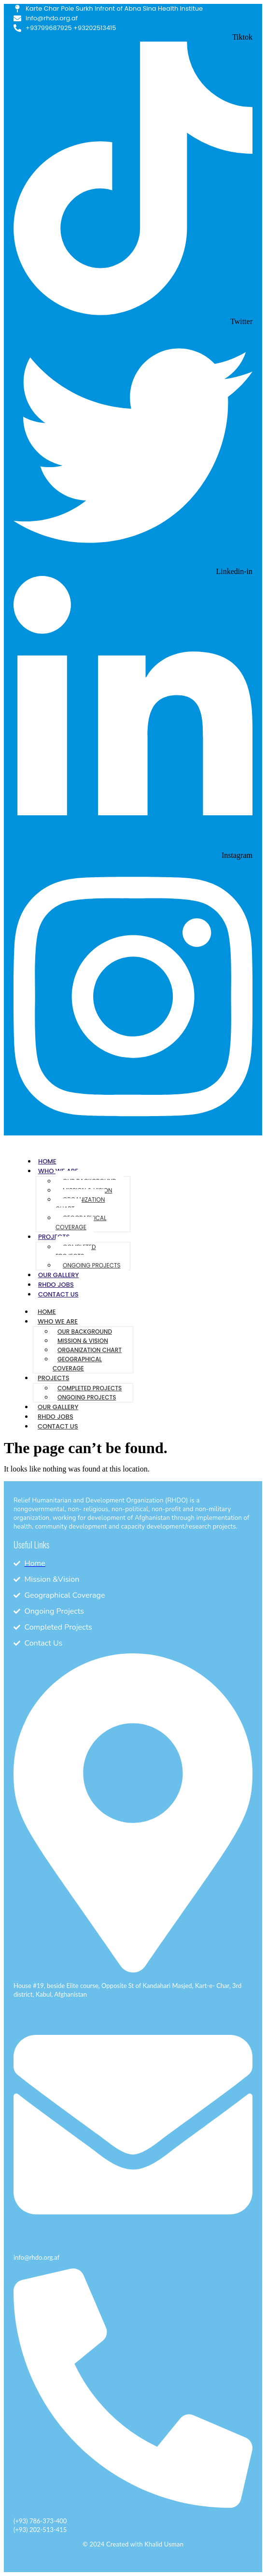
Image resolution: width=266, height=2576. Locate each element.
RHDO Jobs (56, 1284)
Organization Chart (80, 1204)
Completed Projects (76, 1251)
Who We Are (58, 1321)
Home (47, 1161)
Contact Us (58, 1294)
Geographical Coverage (81, 1222)
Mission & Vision (82, 1341)
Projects (54, 1236)
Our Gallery (58, 1275)
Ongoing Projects (92, 1265)
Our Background (84, 1331)
